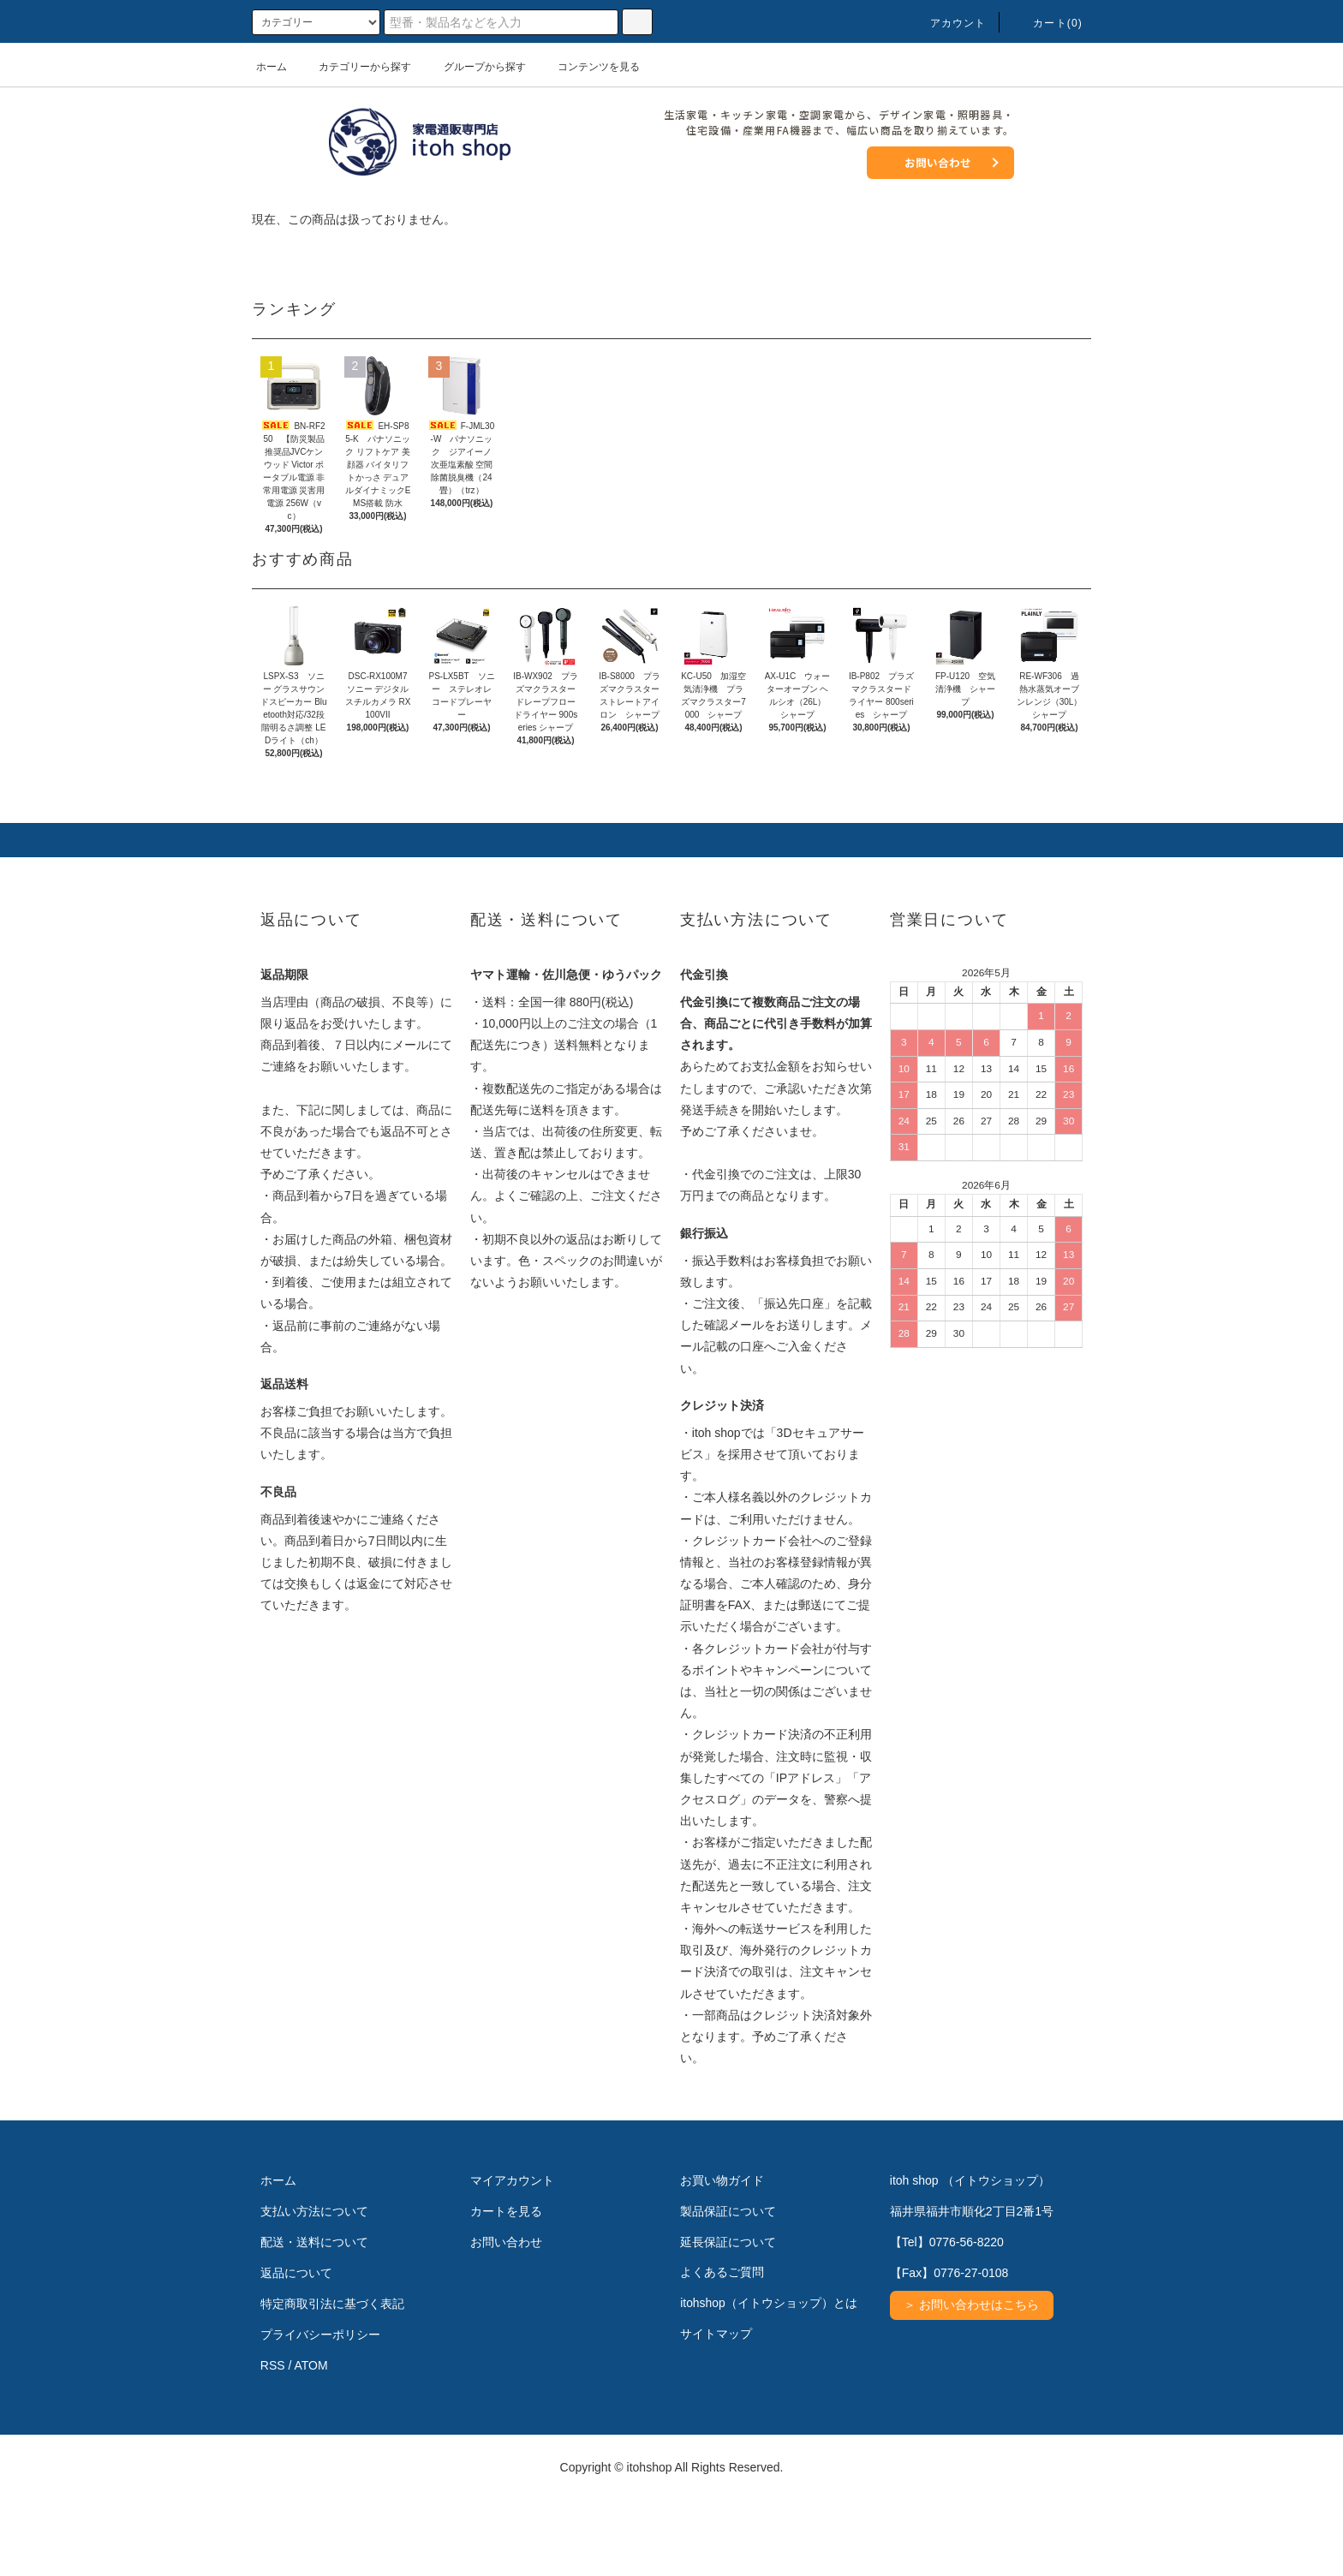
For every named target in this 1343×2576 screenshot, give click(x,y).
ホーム (271, 67)
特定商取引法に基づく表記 (332, 2380)
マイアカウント (512, 2256)
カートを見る (506, 2287)
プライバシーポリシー (320, 2411)
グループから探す (474, 67)
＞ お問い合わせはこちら (972, 2381)
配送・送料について (314, 2318)
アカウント (948, 23)
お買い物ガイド (722, 2256)
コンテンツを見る (588, 67)
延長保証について (728, 2318)
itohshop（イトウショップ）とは (768, 2380)
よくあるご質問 (722, 2349)
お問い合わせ (937, 162)
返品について (296, 2349)
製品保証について (728, 2287)
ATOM (311, 2441)
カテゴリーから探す (354, 67)
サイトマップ (716, 2411)
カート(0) (1047, 23)
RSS (272, 2441)
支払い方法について (314, 2287)
